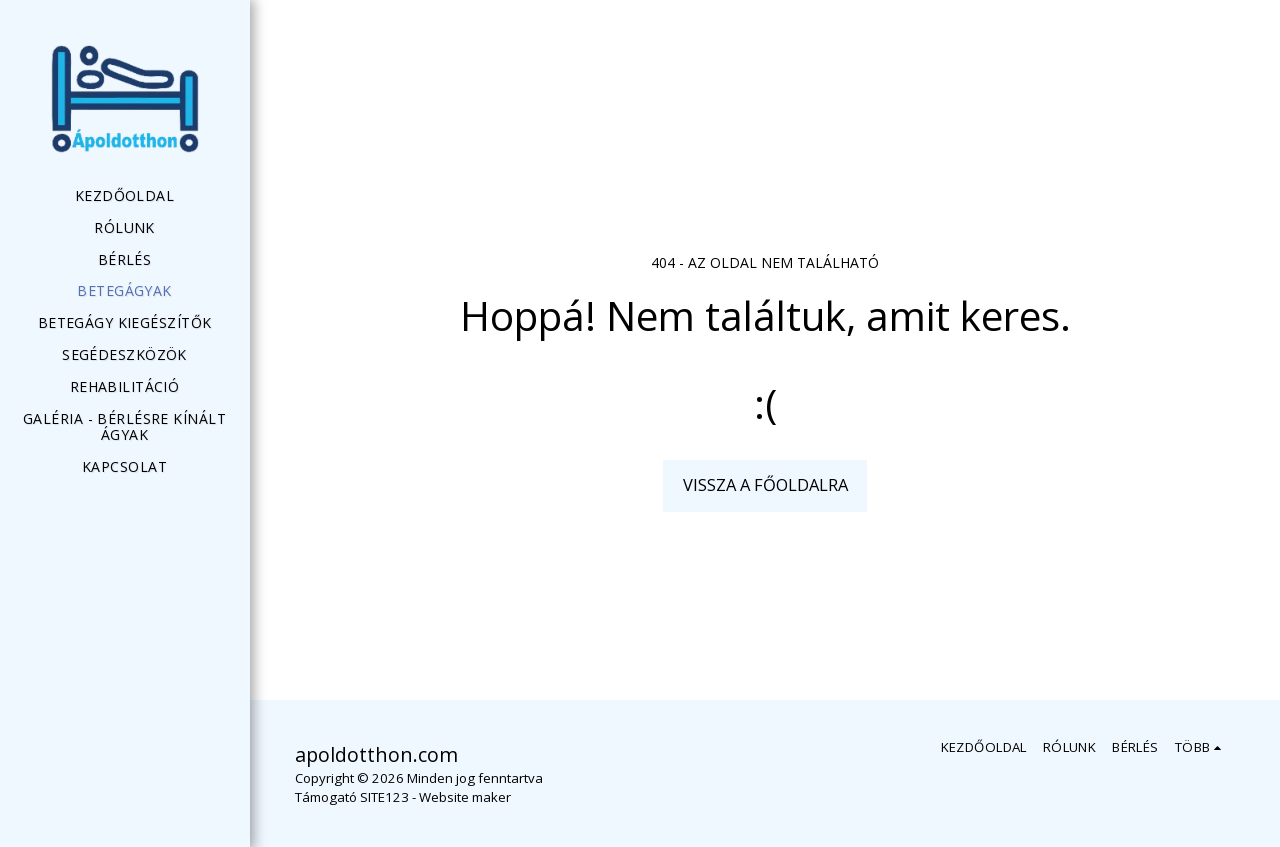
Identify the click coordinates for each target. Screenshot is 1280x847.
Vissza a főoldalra (765, 484)
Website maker (465, 797)
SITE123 (384, 797)
